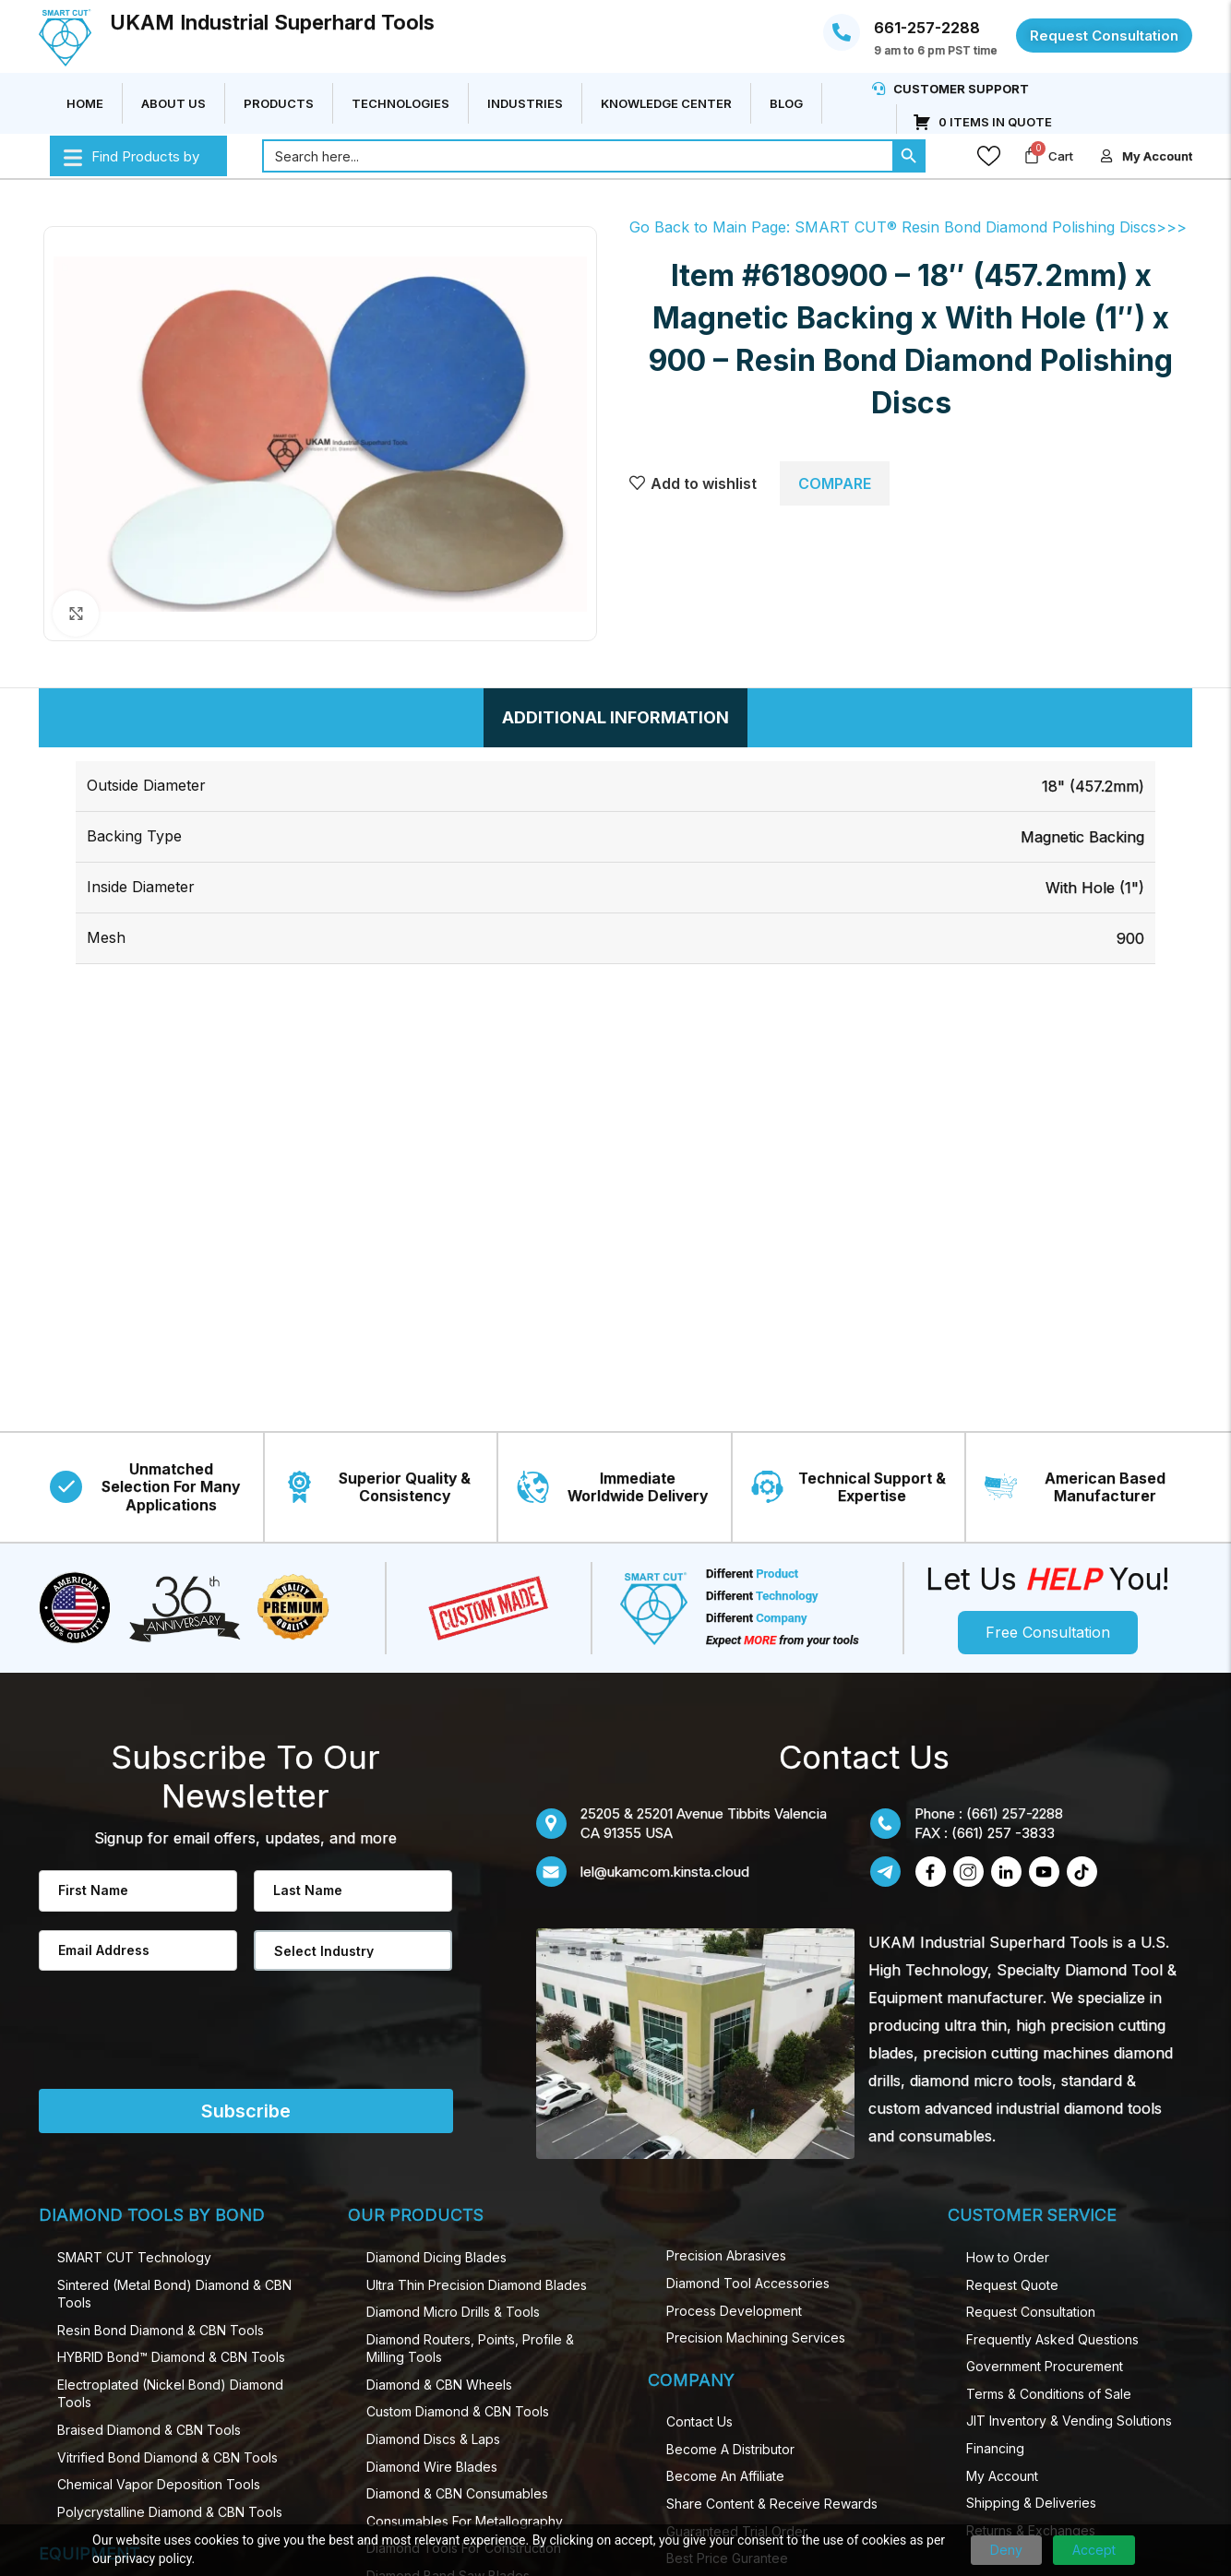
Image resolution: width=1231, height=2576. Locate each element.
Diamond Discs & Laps (433, 2439)
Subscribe (246, 2111)
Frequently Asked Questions (1052, 2339)
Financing (995, 2448)
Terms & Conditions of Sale (1048, 2394)
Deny (1006, 2550)
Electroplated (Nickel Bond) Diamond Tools (170, 2394)
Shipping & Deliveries (1031, 2502)
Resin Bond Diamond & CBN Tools (160, 2330)
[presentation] (144, 2041)
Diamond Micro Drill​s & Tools (453, 2312)
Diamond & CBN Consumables (457, 2493)
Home (84, 103)
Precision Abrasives (726, 2255)
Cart (1060, 156)
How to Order (1007, 2257)
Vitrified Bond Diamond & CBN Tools (167, 2457)
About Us (173, 103)
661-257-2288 (927, 27)
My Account (1002, 2476)
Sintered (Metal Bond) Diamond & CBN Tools (174, 2294)
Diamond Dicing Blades (436, 2257)
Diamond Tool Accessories (748, 2283)
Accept (1094, 2550)
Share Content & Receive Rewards (772, 2503)
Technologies (400, 103)
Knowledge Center (666, 103)
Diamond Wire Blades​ (431, 2467)
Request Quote (1012, 2285)
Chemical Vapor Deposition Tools (158, 2484)
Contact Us (699, 2421)
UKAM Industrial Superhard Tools (272, 22)
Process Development (734, 2311)
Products (279, 103)
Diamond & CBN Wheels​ (439, 2384)
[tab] (615, 717)
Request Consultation (1030, 2312)
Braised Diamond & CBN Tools (149, 2430)
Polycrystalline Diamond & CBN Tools (169, 2512)
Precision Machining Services (755, 2337)
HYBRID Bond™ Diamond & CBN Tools (171, 2357)
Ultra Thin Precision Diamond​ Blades (476, 2285)
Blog (786, 103)
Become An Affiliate (725, 2476)
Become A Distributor (730, 2449)
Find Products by (131, 157)
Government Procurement (1044, 2366)
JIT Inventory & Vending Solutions (1069, 2420)
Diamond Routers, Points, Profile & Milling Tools (470, 2349)
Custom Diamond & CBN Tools (457, 2411)
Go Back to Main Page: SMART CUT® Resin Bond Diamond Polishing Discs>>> (908, 227)
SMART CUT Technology (134, 2257)
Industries (525, 103)
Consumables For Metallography (464, 2521)
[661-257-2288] (841, 32)
